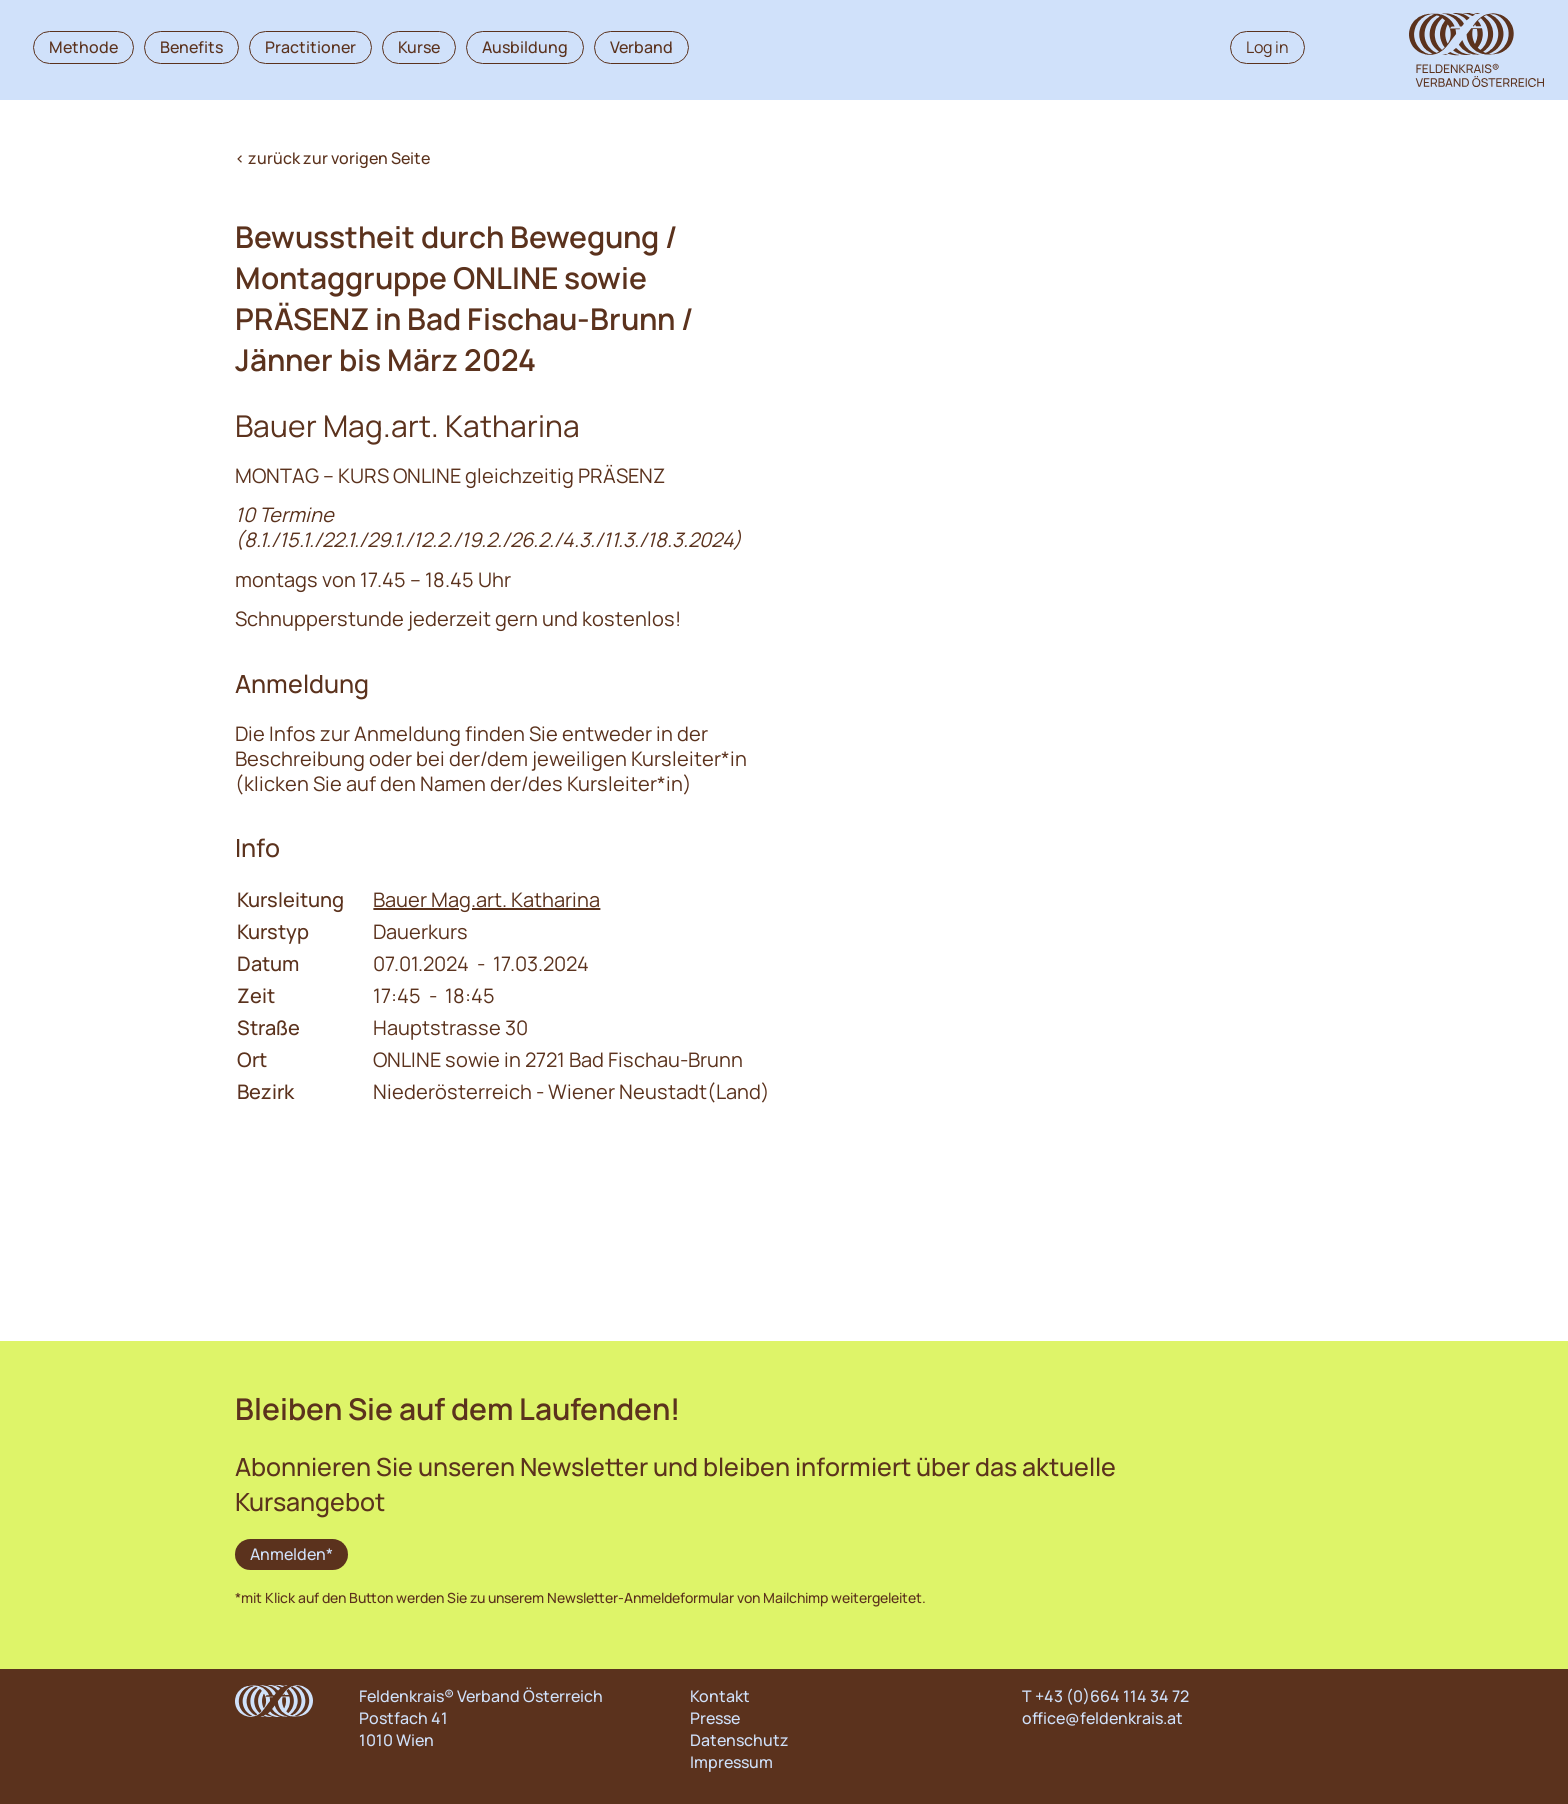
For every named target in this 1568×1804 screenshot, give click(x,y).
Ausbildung (525, 47)
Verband (641, 47)
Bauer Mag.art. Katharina (486, 899)
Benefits (191, 47)
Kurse (419, 47)
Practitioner (310, 47)
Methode (83, 47)
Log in (1267, 47)
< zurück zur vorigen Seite (332, 158)
